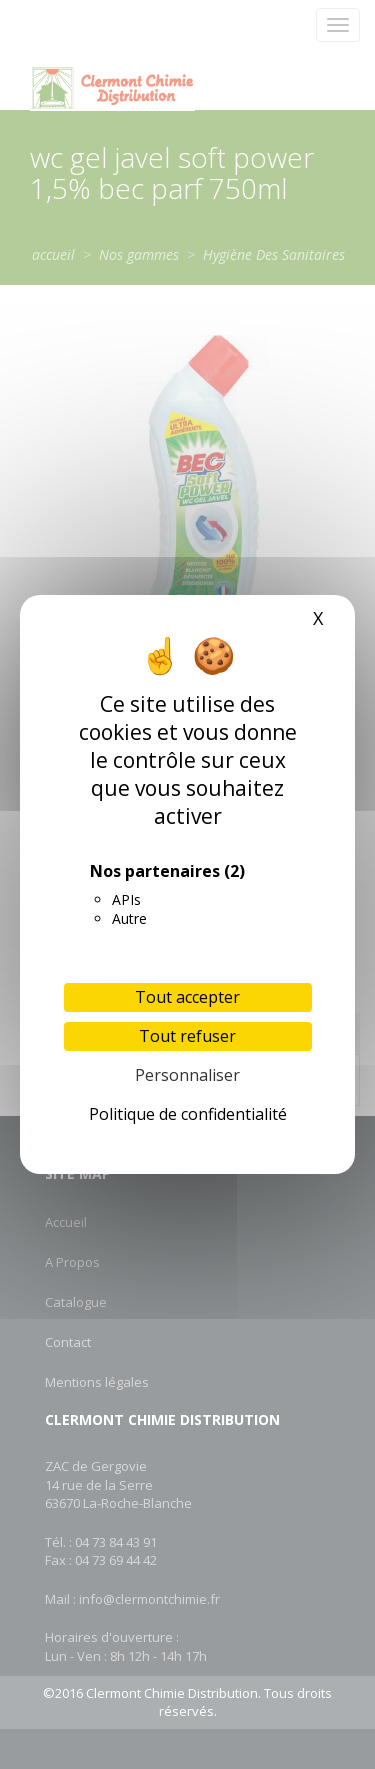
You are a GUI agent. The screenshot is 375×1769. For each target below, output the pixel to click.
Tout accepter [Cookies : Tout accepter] (187, 997)
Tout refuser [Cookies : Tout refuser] (187, 1036)
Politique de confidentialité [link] (188, 1114)
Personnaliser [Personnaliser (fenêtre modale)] (187, 1075)
